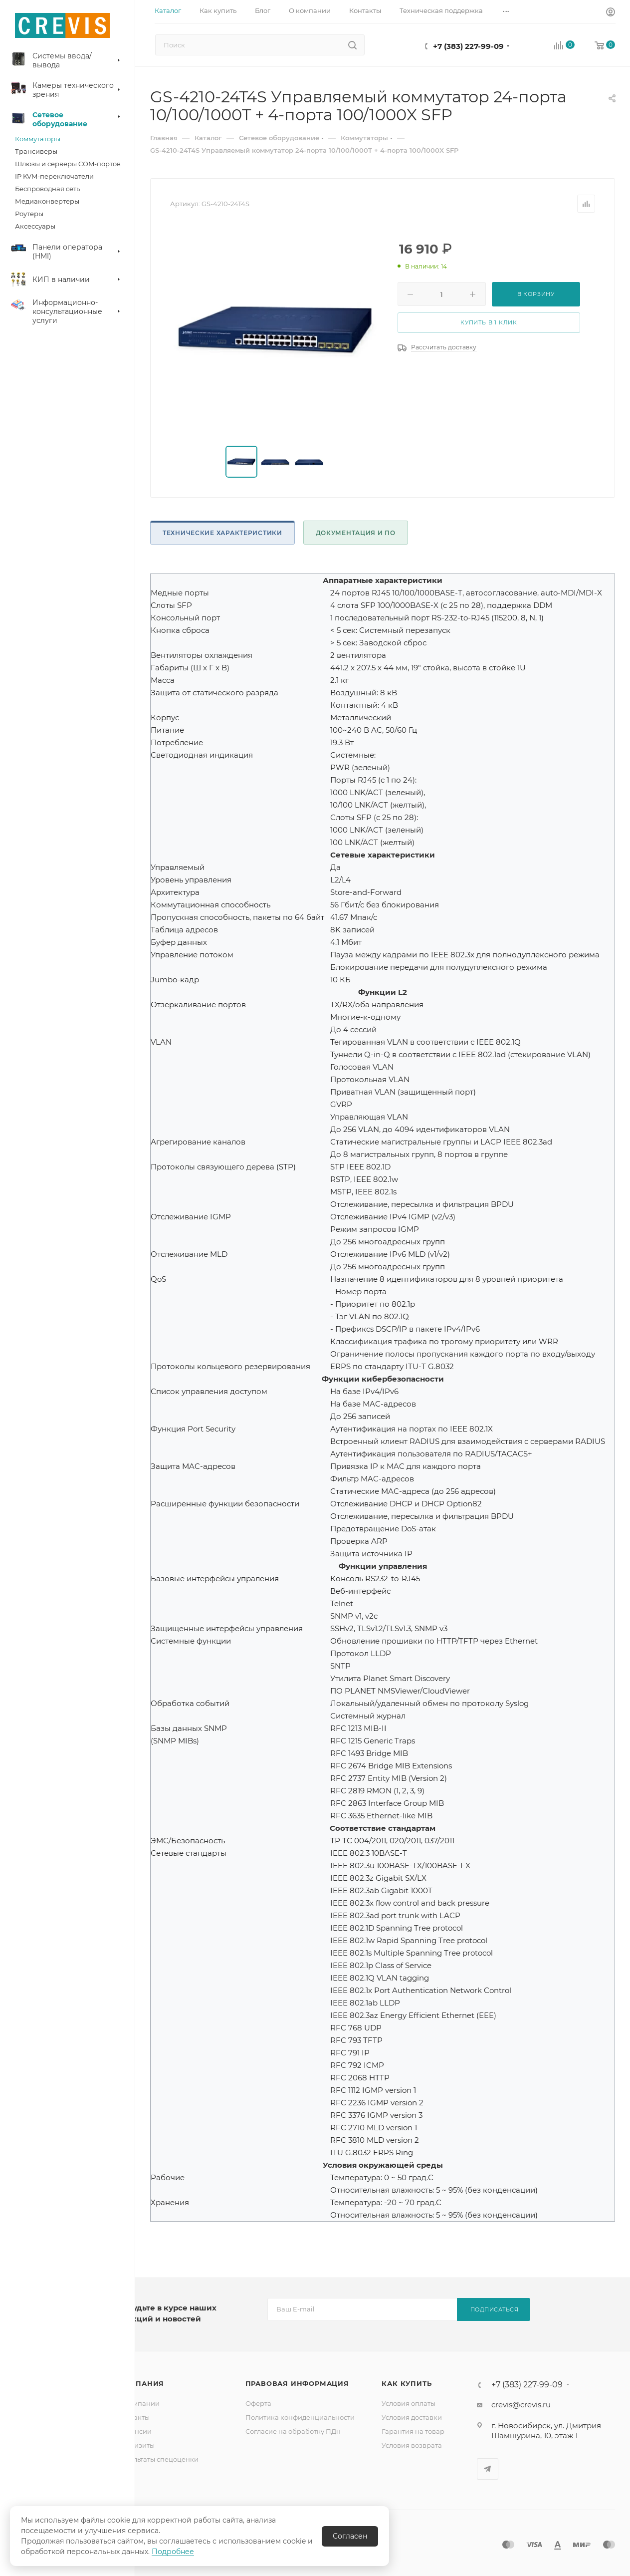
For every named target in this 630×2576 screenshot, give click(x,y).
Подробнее (173, 2551)
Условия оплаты (408, 2403)
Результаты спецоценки (158, 2459)
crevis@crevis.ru (521, 2404)
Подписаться (494, 2309)
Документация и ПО (356, 533)
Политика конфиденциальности (300, 2417)
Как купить (406, 2383)
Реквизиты (136, 2445)
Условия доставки (412, 2417)
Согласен (350, 2536)
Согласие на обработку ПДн (293, 2431)
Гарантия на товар (413, 2431)
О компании (139, 2403)
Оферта (258, 2403)
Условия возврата (412, 2445)
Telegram (487, 2469)
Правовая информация (297, 2383)
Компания (141, 2383)
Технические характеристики (222, 533)
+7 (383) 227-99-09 (468, 46)
